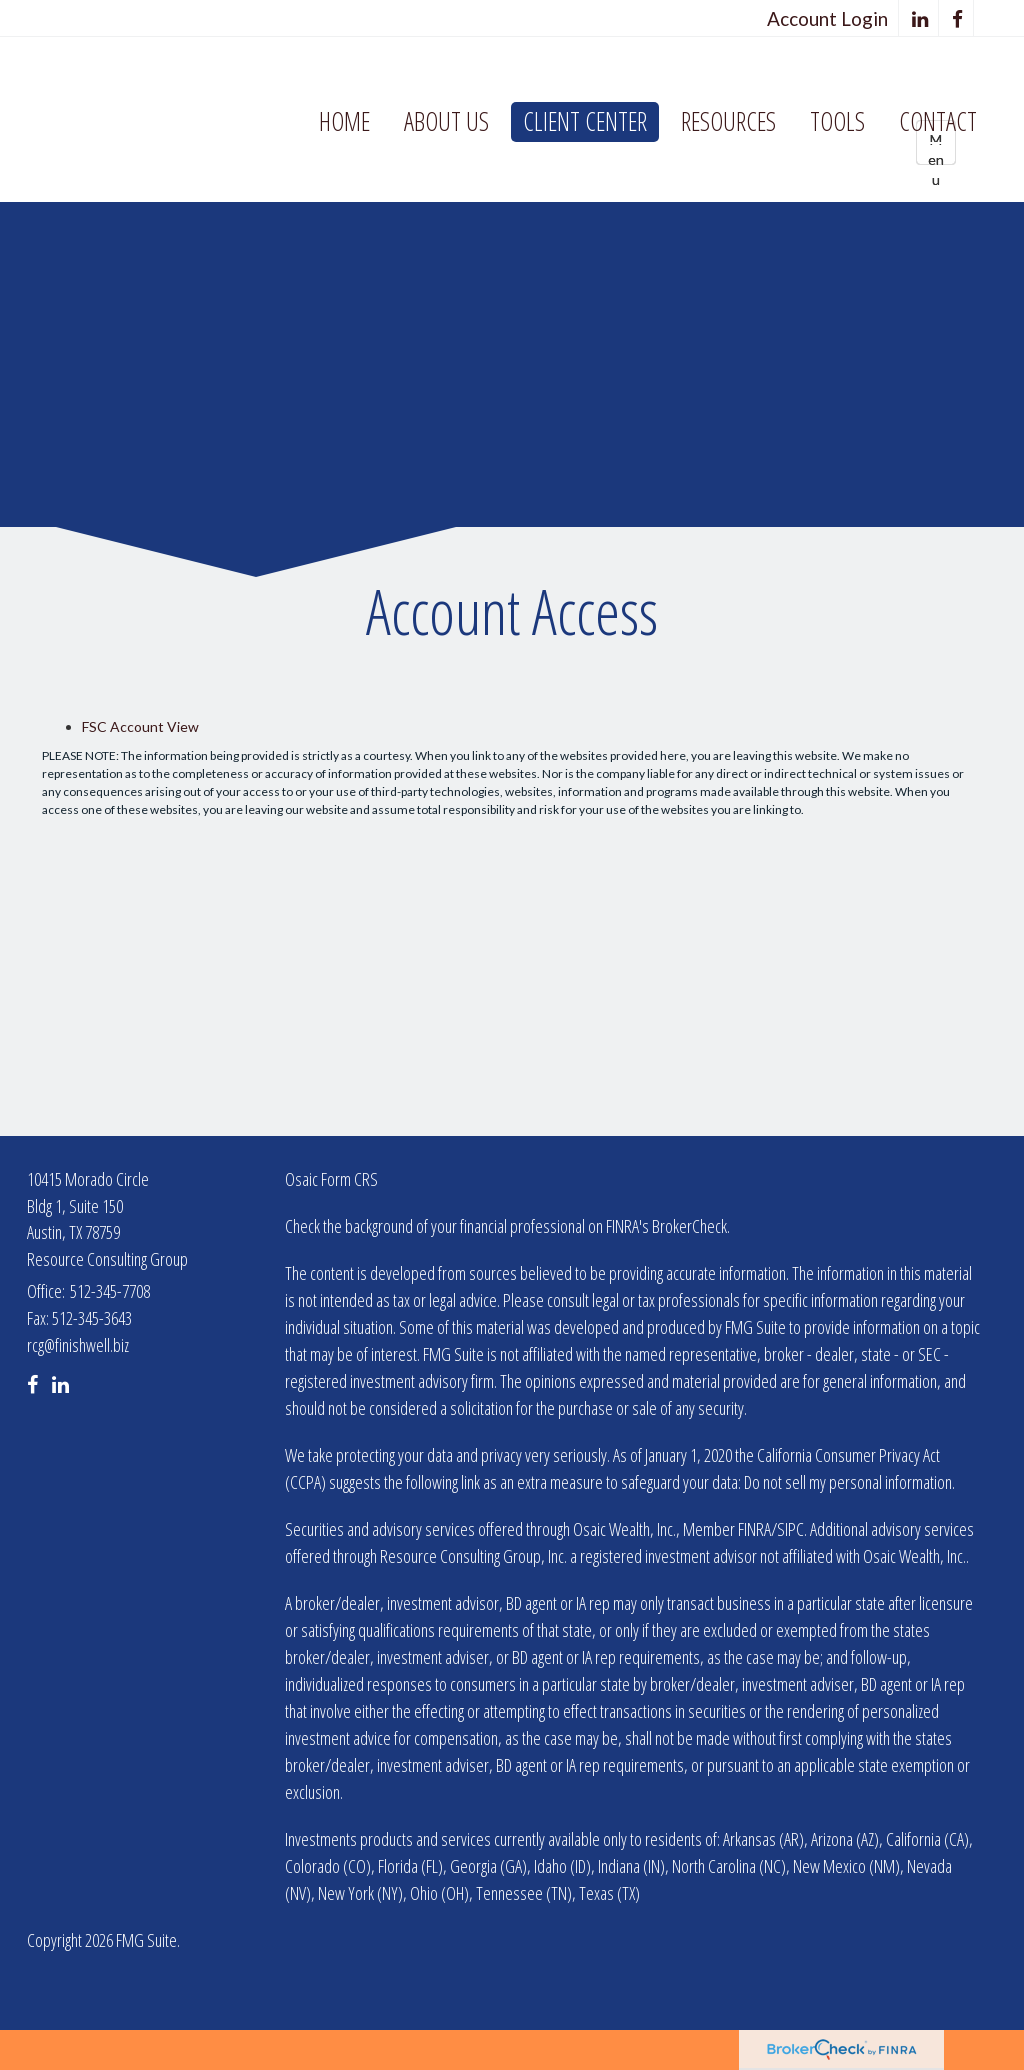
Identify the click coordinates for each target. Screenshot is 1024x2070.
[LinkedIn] (920, 18)
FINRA (754, 1529)
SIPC (790, 1529)
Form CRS (349, 1179)
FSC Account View (140, 726)
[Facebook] (958, 18)
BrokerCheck (689, 1226)
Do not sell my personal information (848, 1482)
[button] (446, 122)
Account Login (827, 18)
